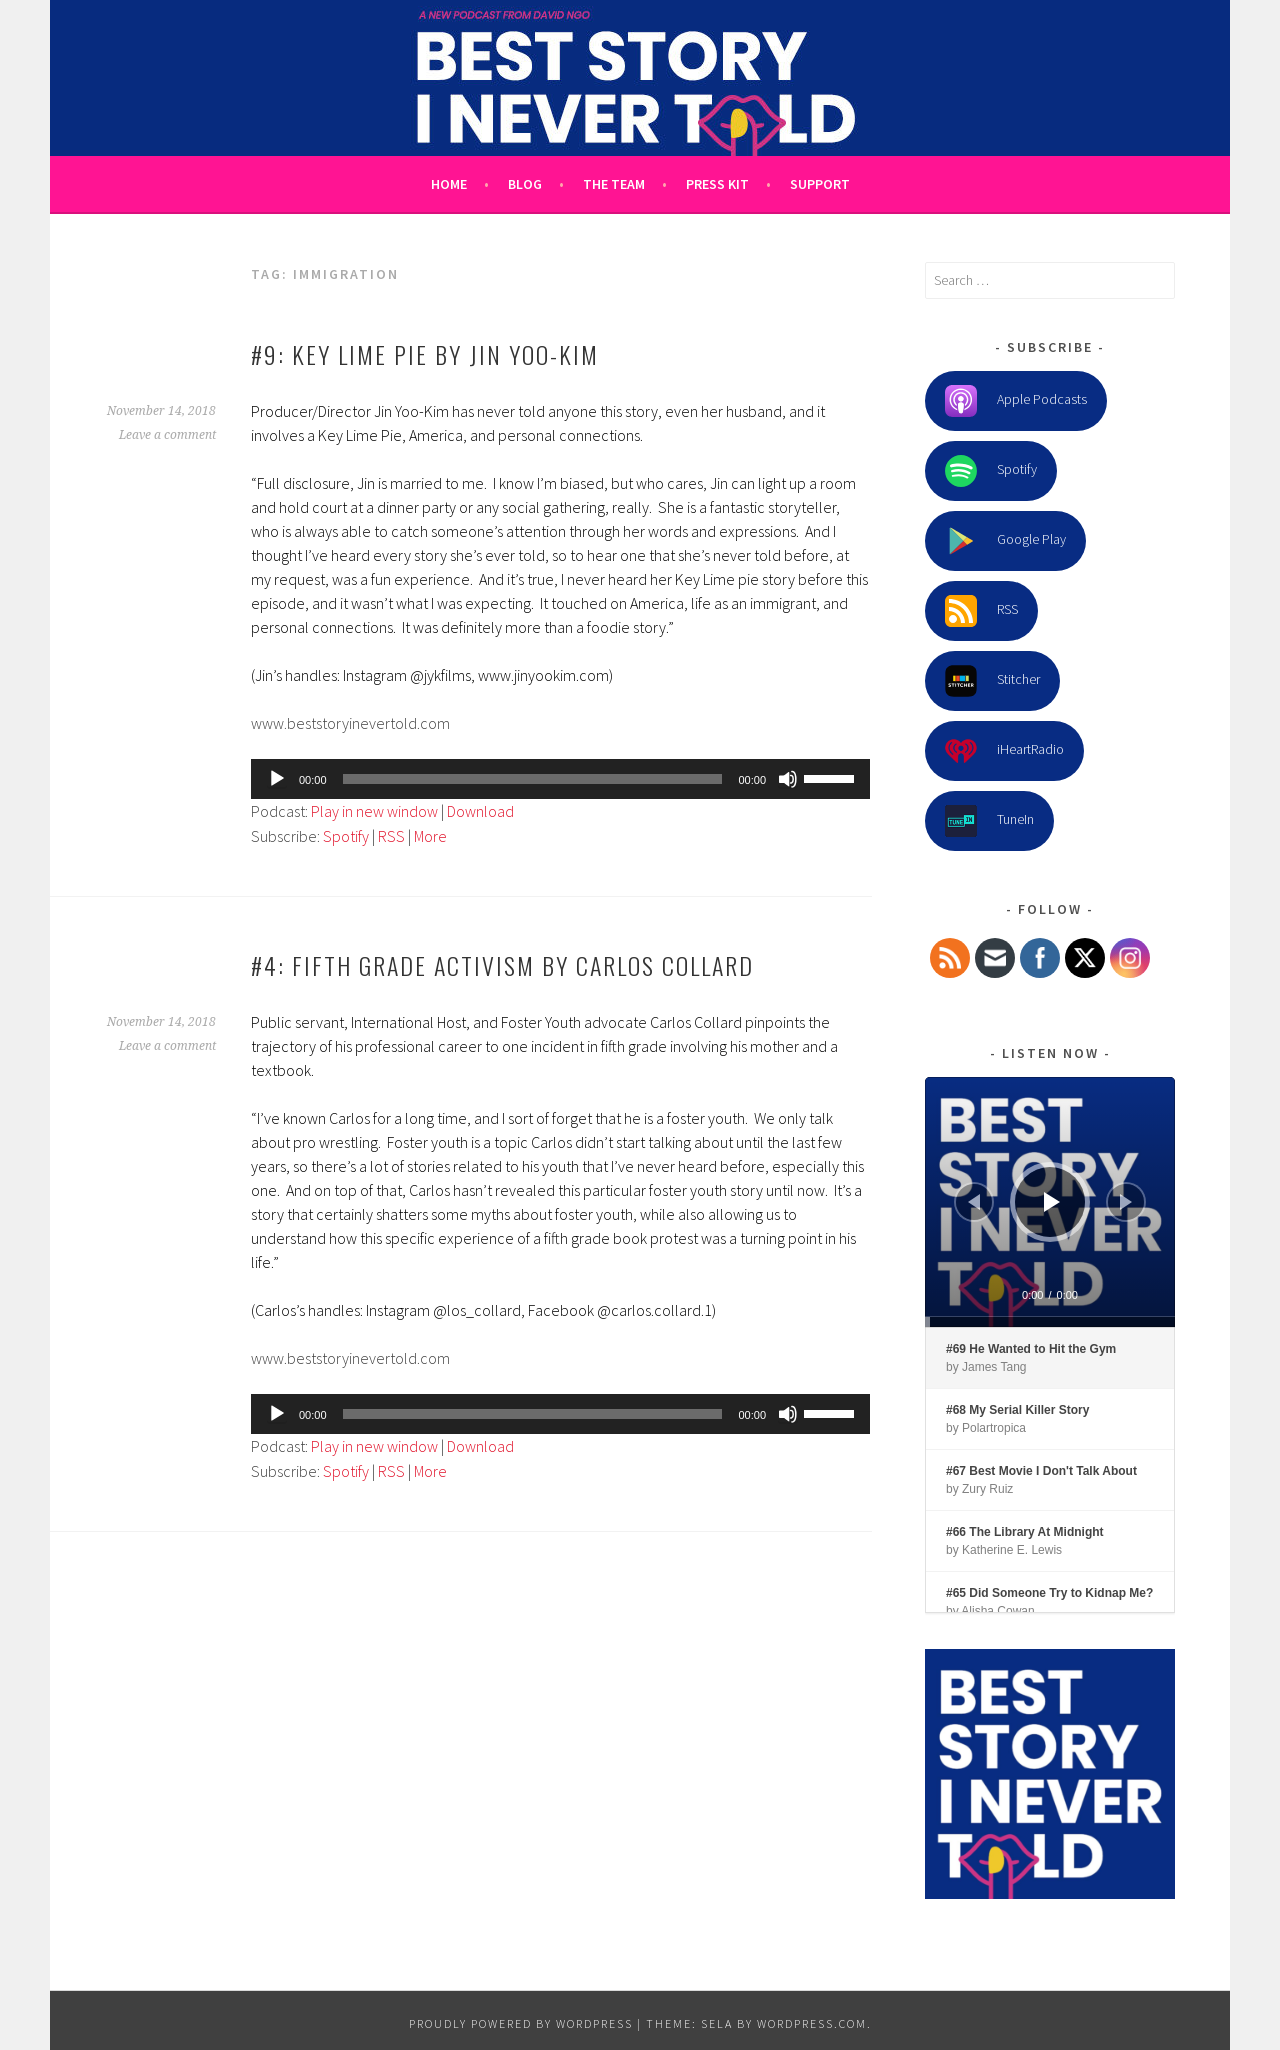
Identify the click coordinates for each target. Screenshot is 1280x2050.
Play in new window (374, 811)
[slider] (533, 779)
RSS (391, 836)
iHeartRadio (1004, 751)
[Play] (277, 779)
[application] (560, 779)
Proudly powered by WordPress (521, 2023)
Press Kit (717, 184)
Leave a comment (167, 435)
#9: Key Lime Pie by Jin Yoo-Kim (425, 354)
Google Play (1005, 541)
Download (480, 811)
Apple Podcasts (1016, 401)
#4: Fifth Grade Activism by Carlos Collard (502, 965)
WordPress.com (812, 2023)
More (430, 836)
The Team (614, 184)
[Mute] (788, 779)
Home (449, 184)
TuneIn (989, 821)
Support (820, 184)
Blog (525, 184)
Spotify (346, 836)
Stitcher (992, 681)
